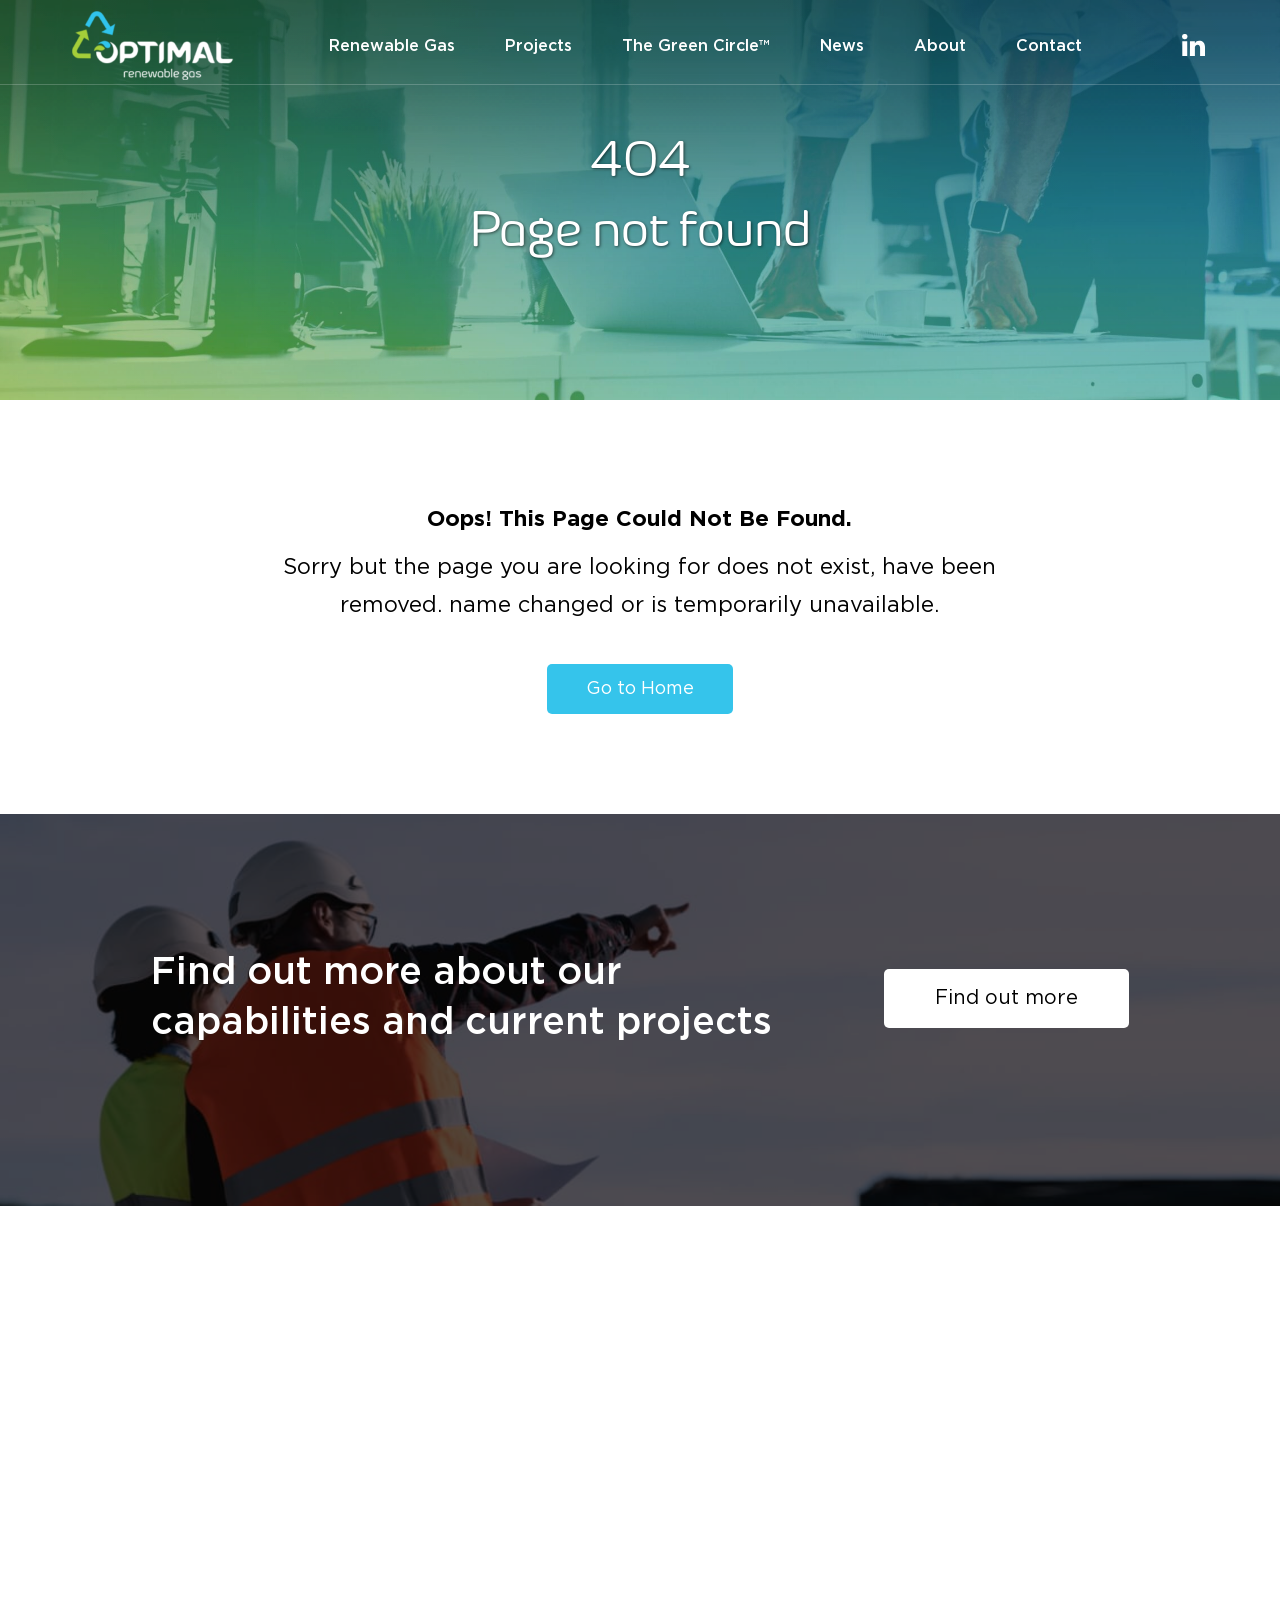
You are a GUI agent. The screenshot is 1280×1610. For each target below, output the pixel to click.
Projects (538, 46)
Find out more (1006, 998)
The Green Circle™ (696, 46)
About (940, 46)
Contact (1049, 46)
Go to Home (640, 689)
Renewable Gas (392, 46)
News (842, 46)
